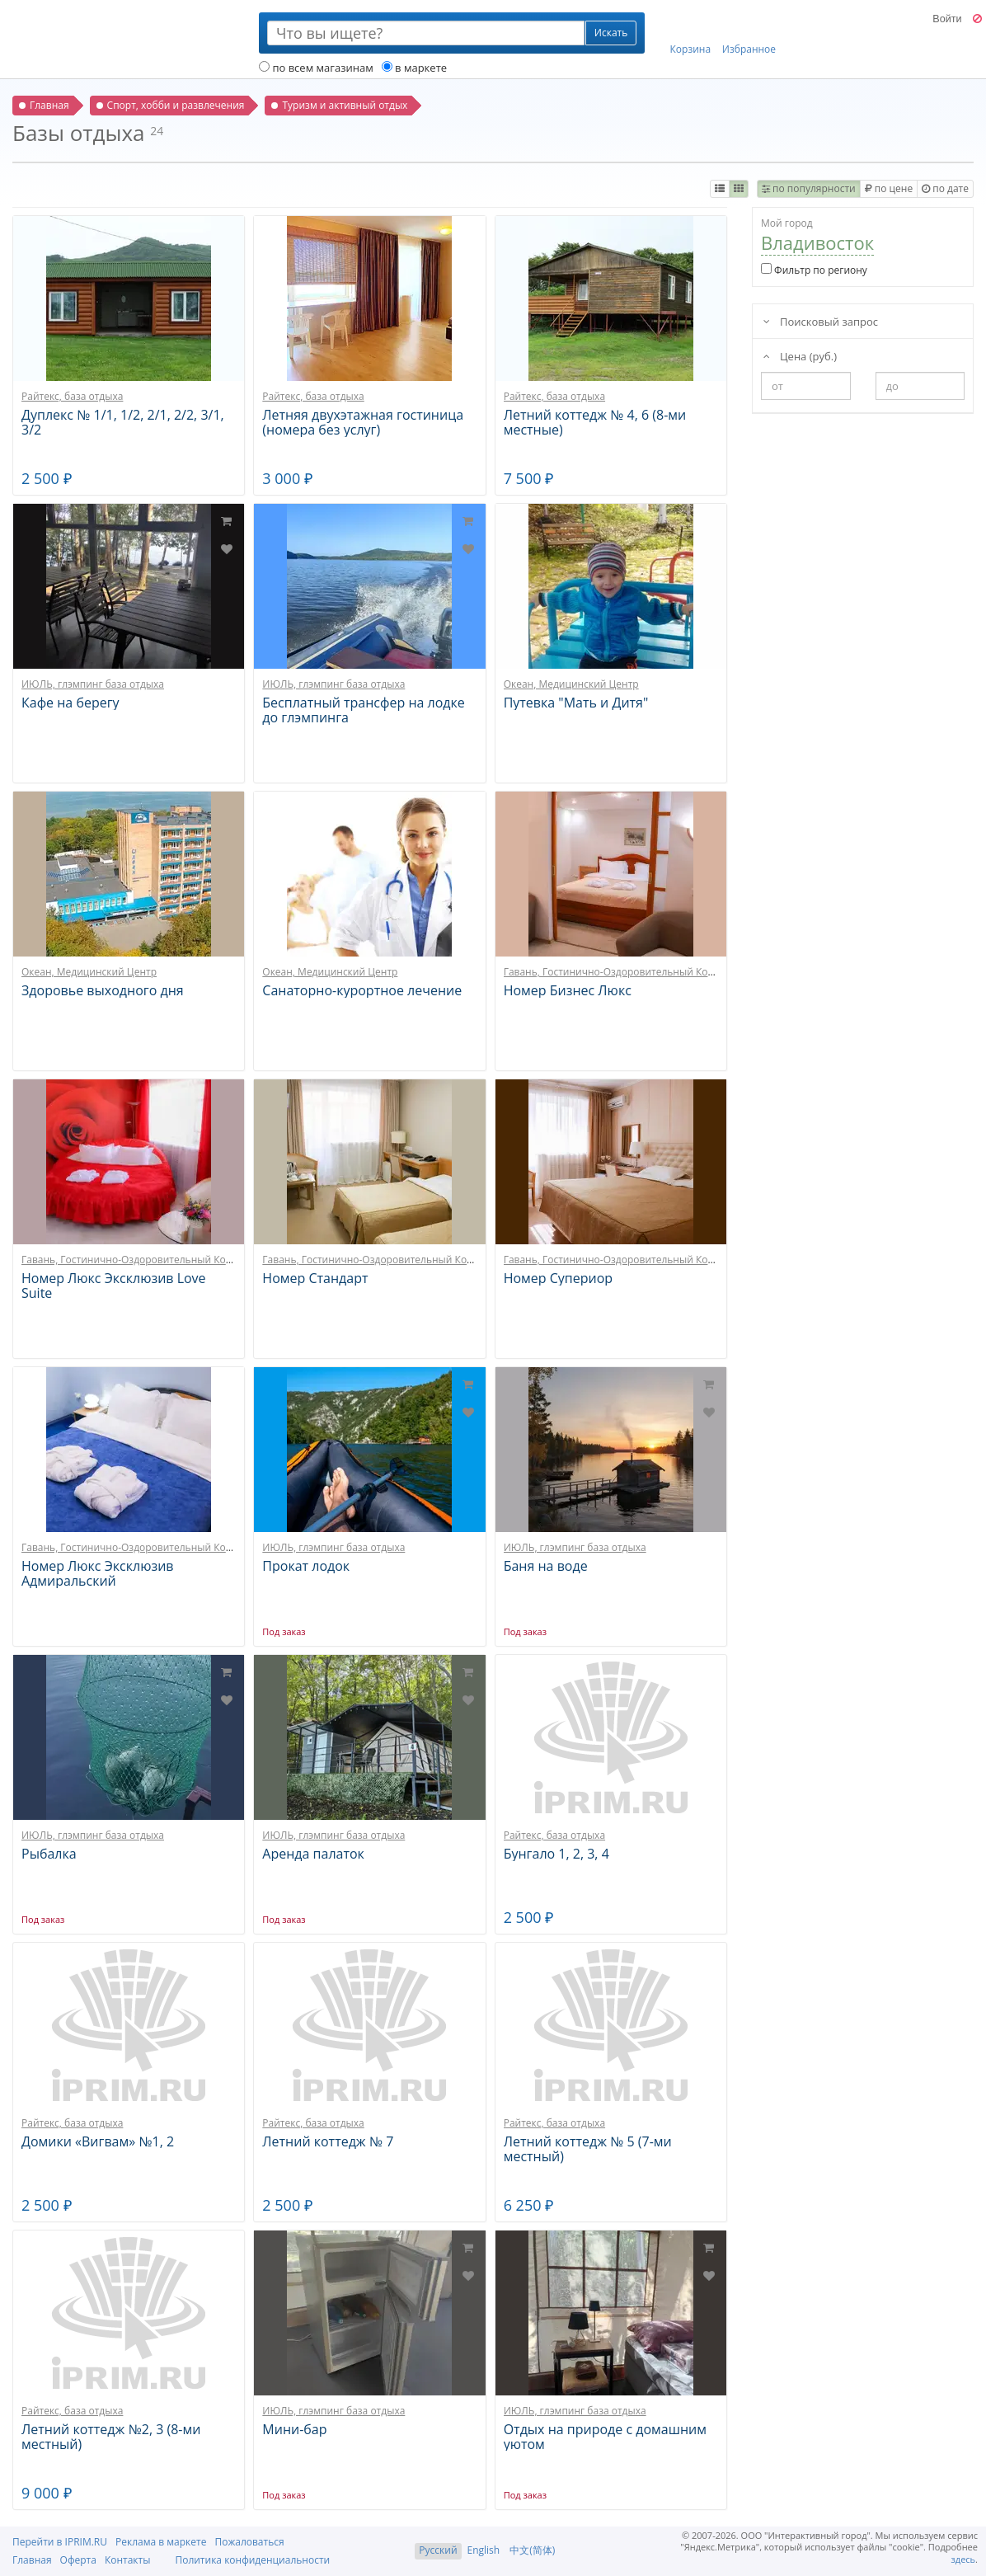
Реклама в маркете (160, 2542)
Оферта (78, 2560)
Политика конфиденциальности (252, 2560)
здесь (963, 2559)
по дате (945, 188)
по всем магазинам (316, 67)
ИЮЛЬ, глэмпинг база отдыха (92, 684)
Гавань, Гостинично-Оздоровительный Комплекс (623, 972)
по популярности (809, 188)
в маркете (414, 67)
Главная (32, 2560)
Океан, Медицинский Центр (571, 684)
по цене (889, 188)
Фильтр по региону (814, 270)
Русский (438, 2550)
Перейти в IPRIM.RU (59, 2542)
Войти (946, 19)
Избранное (749, 33)
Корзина (690, 33)
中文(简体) (532, 2550)
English (483, 2550)
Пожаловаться (249, 2542)
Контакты (128, 2560)
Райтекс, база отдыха (72, 396)
